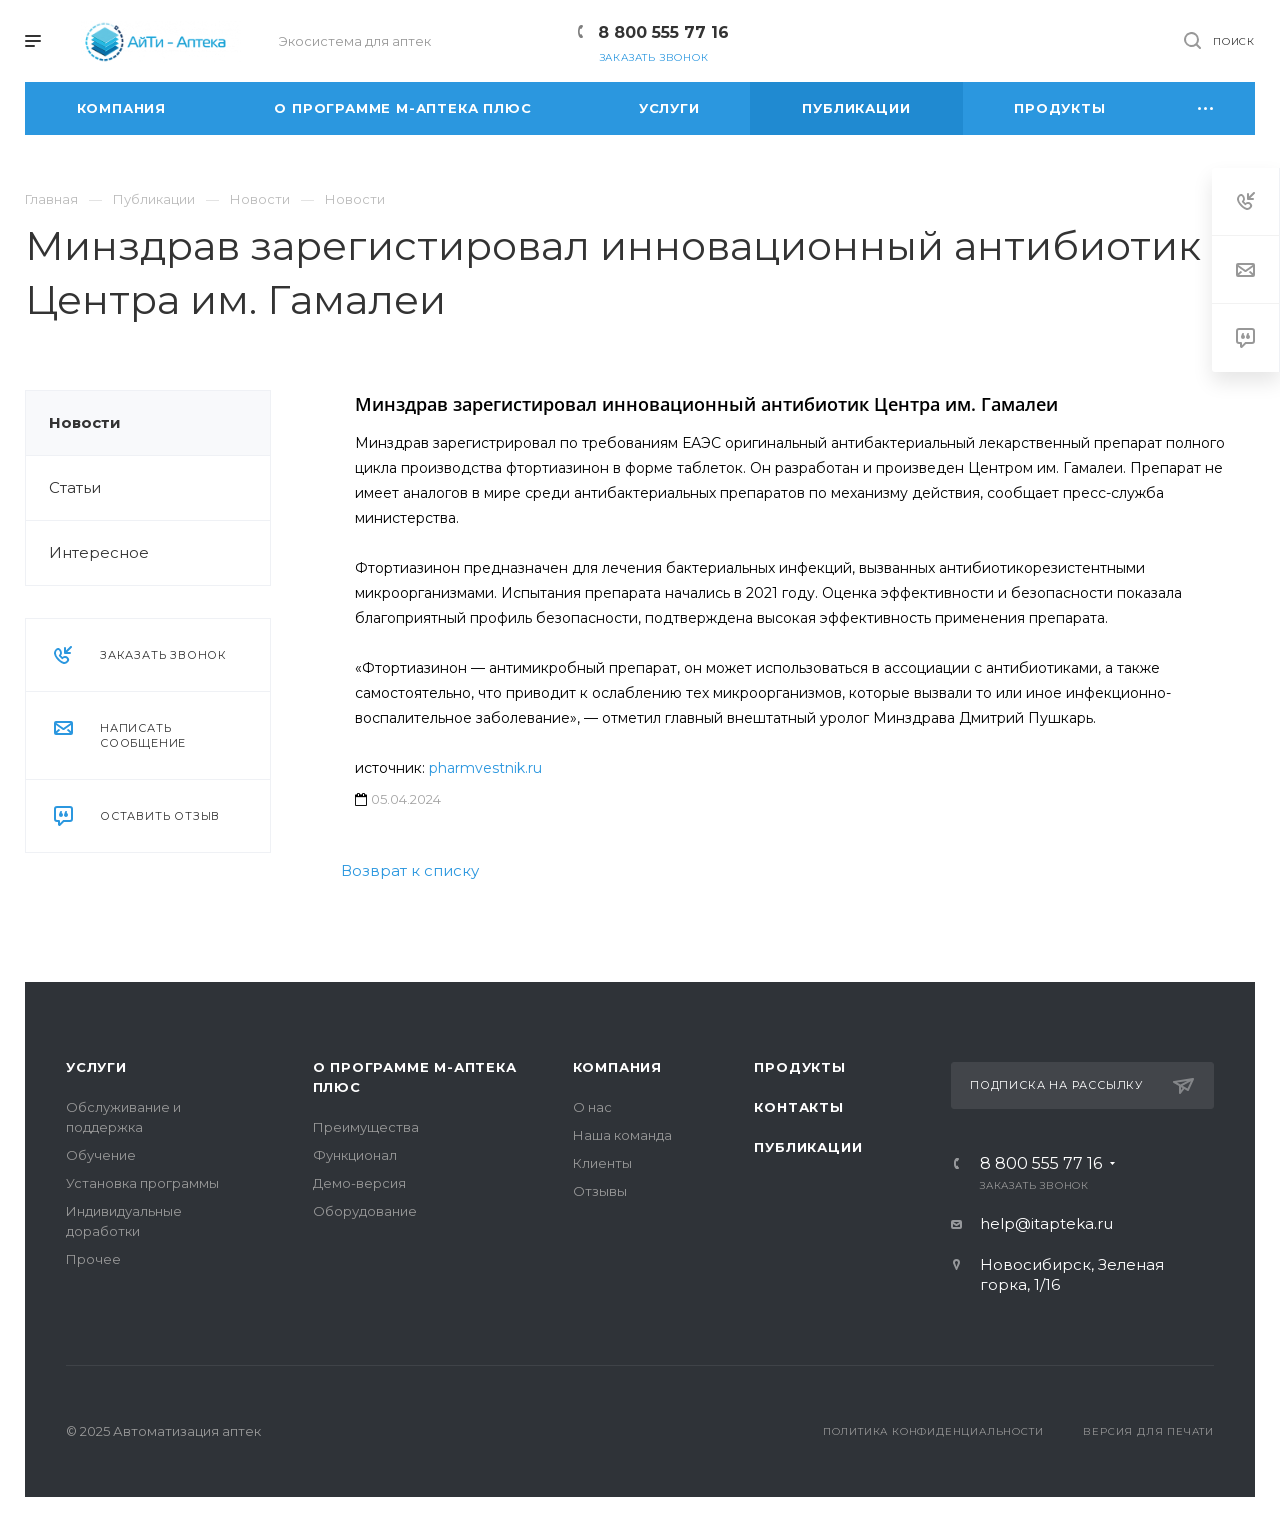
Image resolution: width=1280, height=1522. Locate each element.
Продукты (799, 1067)
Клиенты (602, 1163)
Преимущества (366, 1127)
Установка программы (142, 1183)
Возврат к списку (410, 870)
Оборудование (365, 1211)
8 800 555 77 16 (663, 32)
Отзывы (600, 1191)
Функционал (355, 1155)
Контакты (798, 1107)
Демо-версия (359, 1183)
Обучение (101, 1155)
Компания (617, 1067)
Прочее (93, 1259)
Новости (85, 422)
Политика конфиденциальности (933, 1431)
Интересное (99, 552)
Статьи (75, 487)
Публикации (808, 1147)
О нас (592, 1107)
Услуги (96, 1067)
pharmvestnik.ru (485, 768)
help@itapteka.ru (1046, 1223)
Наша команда (622, 1135)
